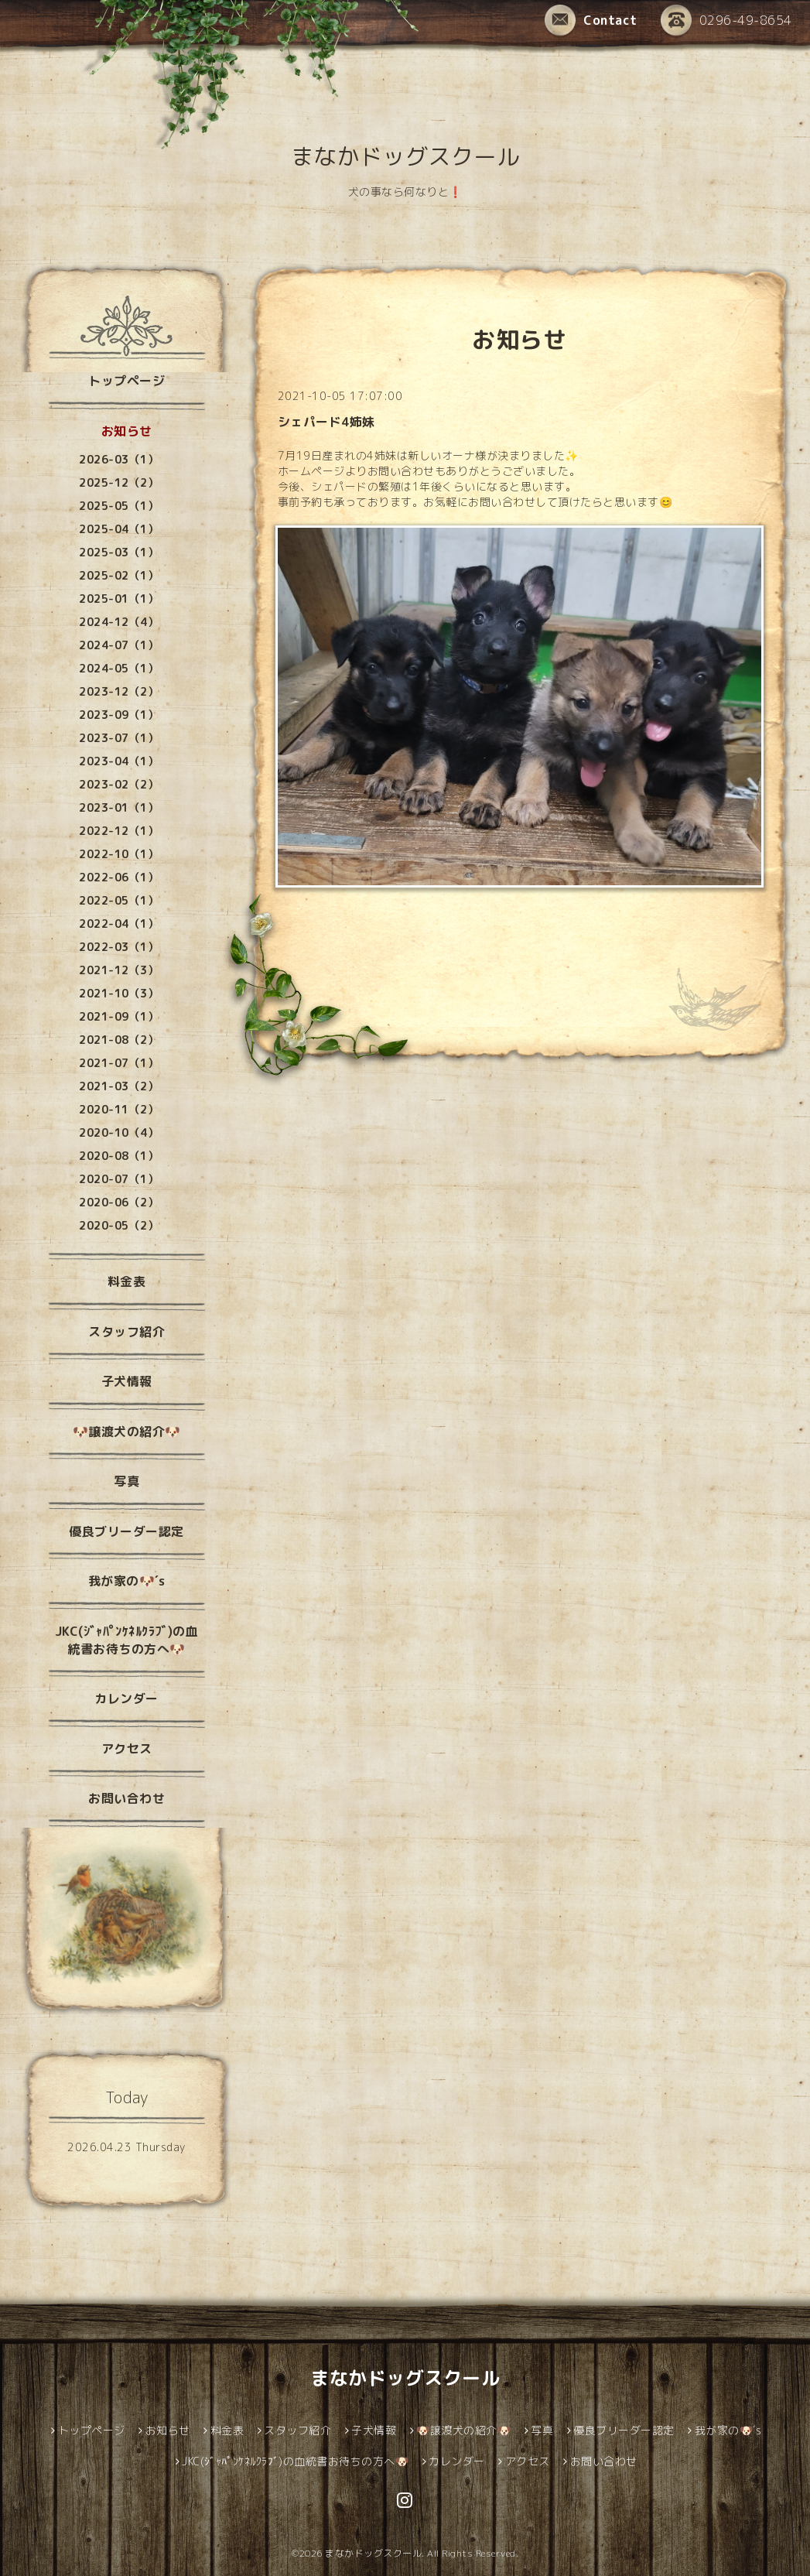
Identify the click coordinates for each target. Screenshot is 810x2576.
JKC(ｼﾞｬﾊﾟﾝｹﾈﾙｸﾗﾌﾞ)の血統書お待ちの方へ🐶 (127, 1640)
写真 (126, 1481)
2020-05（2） (119, 1225)
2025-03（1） (119, 552)
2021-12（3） (119, 970)
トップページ (126, 380)
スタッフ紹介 (126, 1331)
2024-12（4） (119, 621)
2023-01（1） (119, 807)
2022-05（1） (119, 900)
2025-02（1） (119, 575)
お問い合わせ (126, 1798)
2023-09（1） (119, 714)
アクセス (126, 1748)
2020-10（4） (119, 1132)
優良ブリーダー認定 (126, 1531)
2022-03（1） (119, 946)
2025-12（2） (119, 482)
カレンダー (126, 1698)
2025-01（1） (119, 598)
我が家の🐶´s (127, 1580)
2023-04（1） (119, 761)
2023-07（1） (119, 737)
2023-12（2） (119, 691)
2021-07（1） (119, 1062)
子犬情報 (126, 1381)
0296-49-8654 (726, 20)
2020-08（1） (119, 1155)
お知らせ (126, 431)
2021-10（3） (119, 993)
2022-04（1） (119, 923)
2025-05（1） (119, 505)
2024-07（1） (119, 645)
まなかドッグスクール (405, 156)
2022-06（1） (119, 877)
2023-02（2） (119, 784)
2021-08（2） (119, 1039)
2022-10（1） (119, 854)
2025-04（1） (119, 529)
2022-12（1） (119, 830)
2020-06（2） (119, 1202)
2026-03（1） (119, 459)
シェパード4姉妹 (326, 421)
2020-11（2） (119, 1109)
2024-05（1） (119, 668)
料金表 (127, 1281)
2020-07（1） (119, 1179)
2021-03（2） (119, 1086)
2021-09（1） (119, 1016)
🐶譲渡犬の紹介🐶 (127, 1431)
